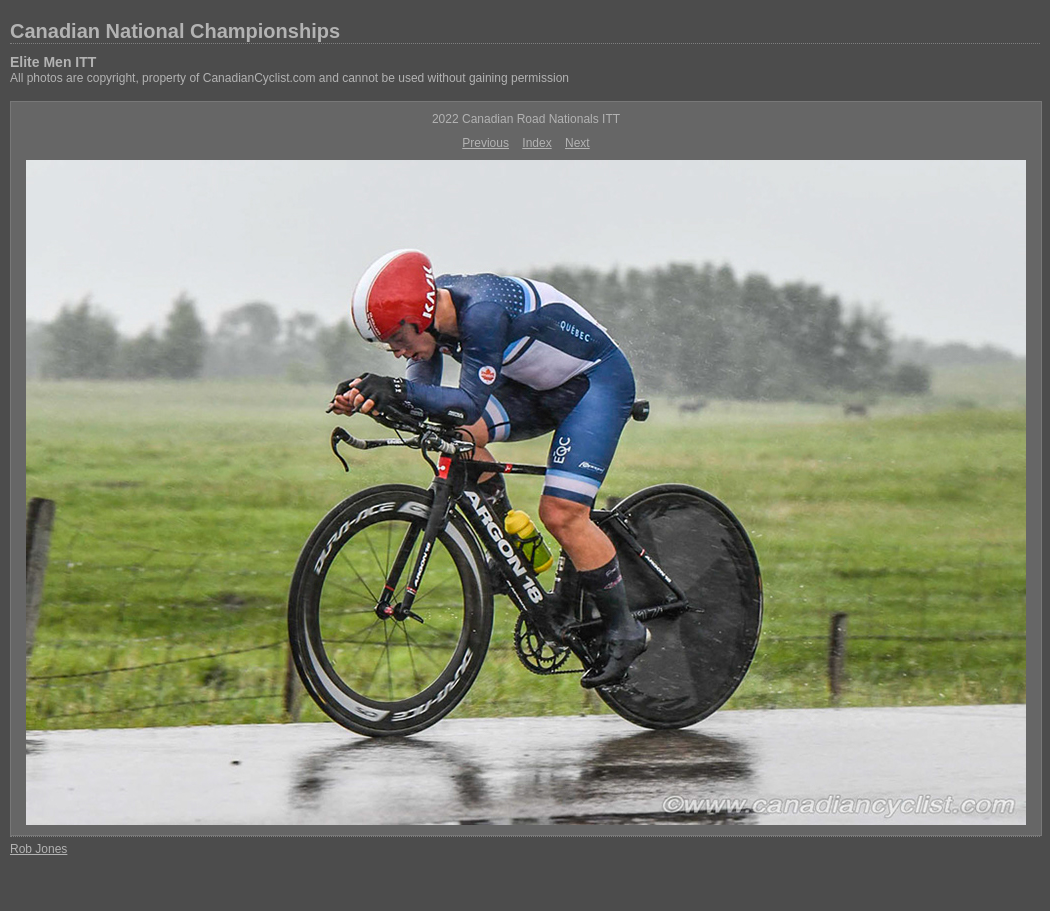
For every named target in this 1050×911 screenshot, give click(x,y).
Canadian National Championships (175, 31)
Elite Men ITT (53, 62)
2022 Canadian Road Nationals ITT (526, 119)
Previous (485, 143)
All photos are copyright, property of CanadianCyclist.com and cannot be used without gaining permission (289, 78)
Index (536, 143)
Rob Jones (38, 849)
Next (577, 143)
